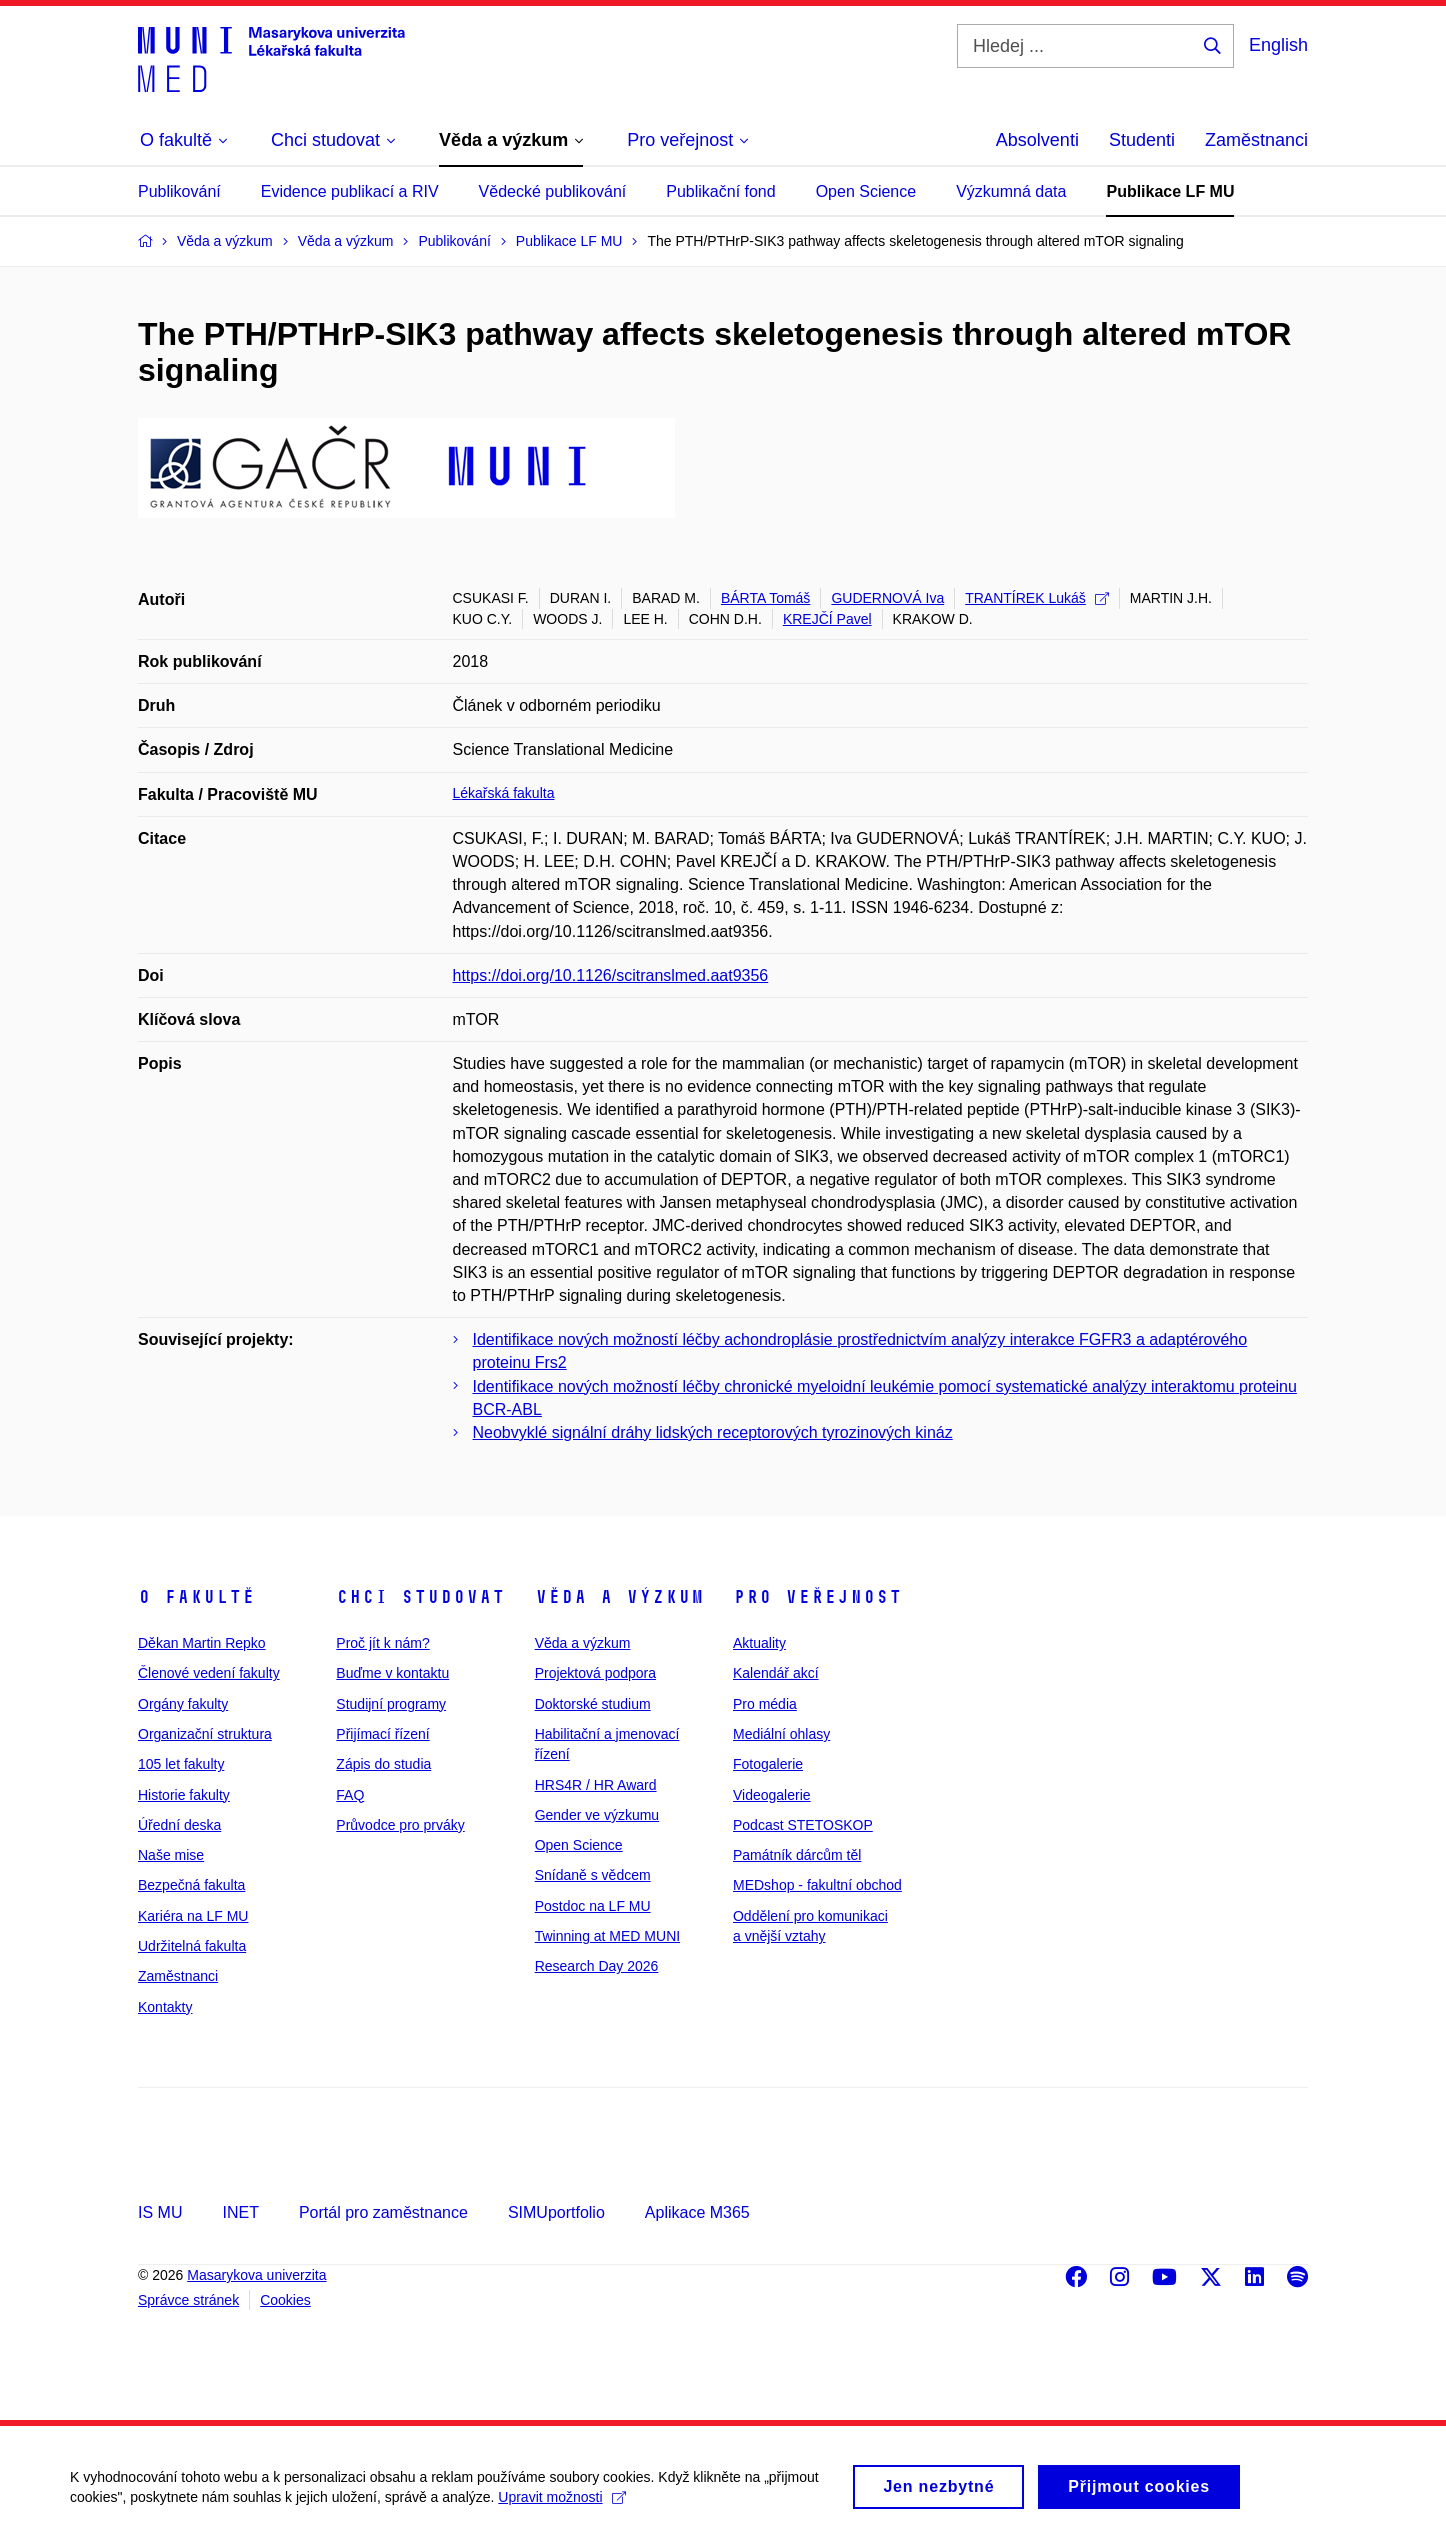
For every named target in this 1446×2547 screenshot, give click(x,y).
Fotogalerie (768, 1764)
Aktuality (759, 1643)
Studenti (1142, 140)
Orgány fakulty (183, 1704)
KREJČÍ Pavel (827, 619)
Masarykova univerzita (256, 2275)
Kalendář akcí (776, 1673)
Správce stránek (188, 2300)
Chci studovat (420, 1597)
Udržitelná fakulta (192, 1946)
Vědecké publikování (553, 191)
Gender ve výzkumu (597, 1815)
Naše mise (171, 1855)
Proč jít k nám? (382, 1643)
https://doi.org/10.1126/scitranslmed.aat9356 (611, 975)
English (1278, 45)
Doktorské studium (593, 1704)
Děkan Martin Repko (202, 1643)
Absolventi (1037, 140)
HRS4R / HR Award (596, 1785)
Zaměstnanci (1256, 140)
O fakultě (196, 1597)
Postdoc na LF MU (593, 1906)
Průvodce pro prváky (400, 1825)
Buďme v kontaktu (392, 1673)
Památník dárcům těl (797, 1855)
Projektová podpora (595, 1673)
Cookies (285, 2300)
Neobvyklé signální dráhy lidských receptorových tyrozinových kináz (713, 1432)
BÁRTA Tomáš (765, 598)
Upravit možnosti (561, 2507)
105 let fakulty (181, 1764)
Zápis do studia (383, 1764)
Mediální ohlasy (781, 1734)
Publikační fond (720, 191)
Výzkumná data (1011, 191)
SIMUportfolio (556, 2212)
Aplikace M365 (697, 2212)
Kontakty (165, 2007)
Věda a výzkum (619, 1597)
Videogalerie (772, 1795)
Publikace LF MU (1170, 191)
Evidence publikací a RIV (350, 191)
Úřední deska (179, 1825)
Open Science (866, 191)
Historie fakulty (184, 1795)
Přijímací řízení (382, 1734)
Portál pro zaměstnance (383, 2212)
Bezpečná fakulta (191, 1885)
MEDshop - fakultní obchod (817, 1885)
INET (240, 2212)
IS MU (160, 2212)
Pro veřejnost (817, 1597)
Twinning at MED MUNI (607, 1936)
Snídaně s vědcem (593, 1875)
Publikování (179, 191)
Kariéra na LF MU (193, 1916)
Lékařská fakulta (504, 793)
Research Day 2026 (597, 1966)
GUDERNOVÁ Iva (887, 598)
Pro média (765, 1704)
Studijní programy (391, 1704)
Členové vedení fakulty (209, 1673)
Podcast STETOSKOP (803, 1825)
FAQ (350, 1795)
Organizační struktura (205, 1734)
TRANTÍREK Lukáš (1037, 598)
